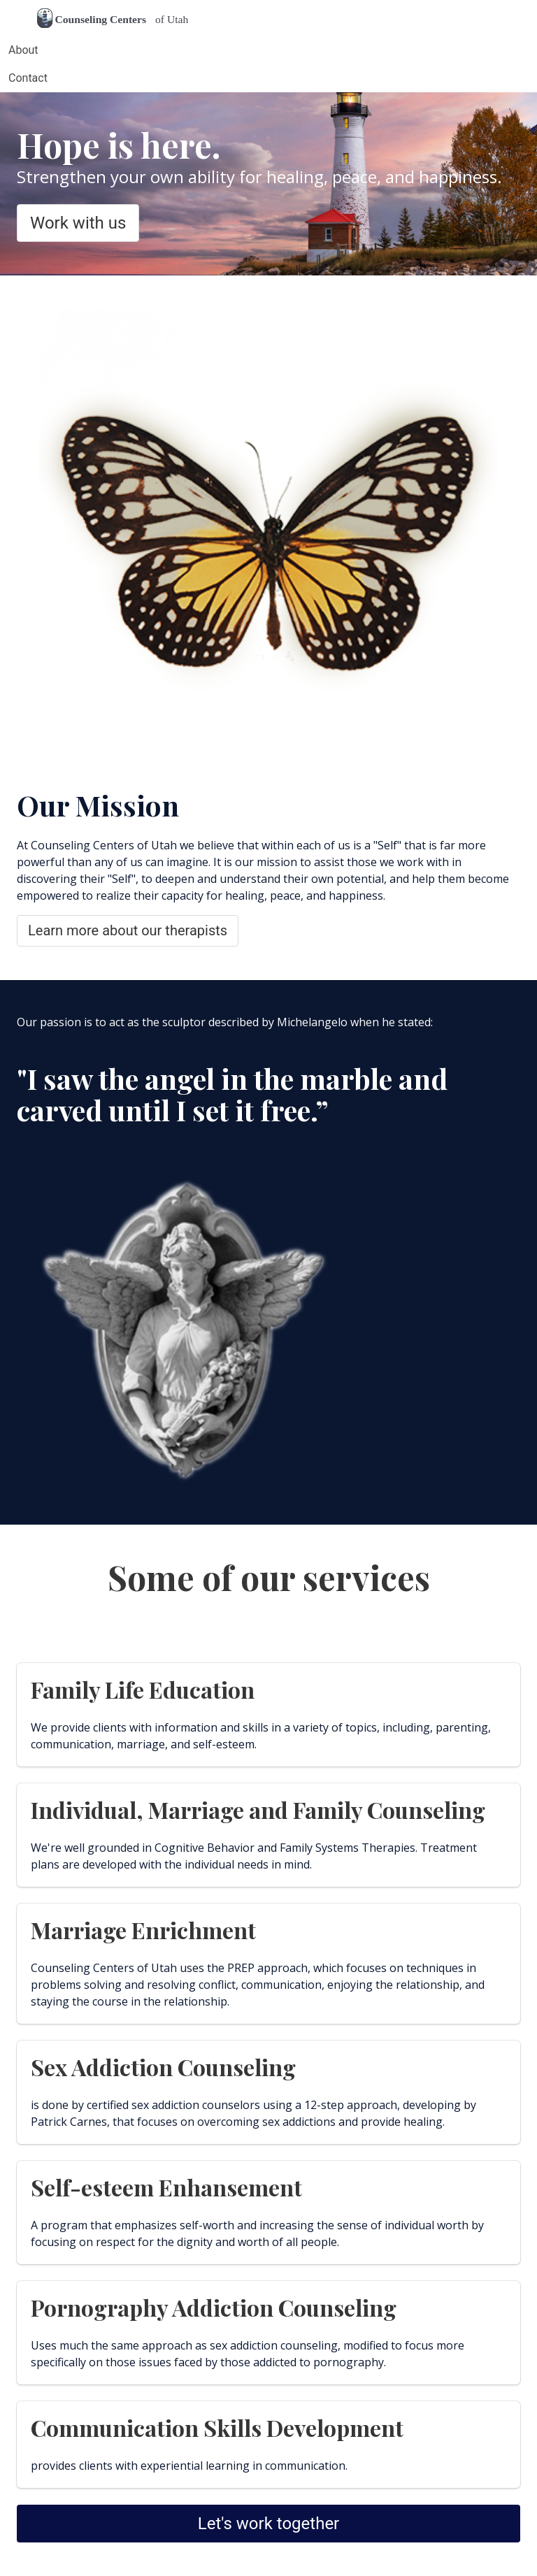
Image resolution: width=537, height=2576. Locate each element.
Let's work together (269, 2523)
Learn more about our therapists (127, 930)
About (23, 50)
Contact (28, 78)
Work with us (78, 223)
